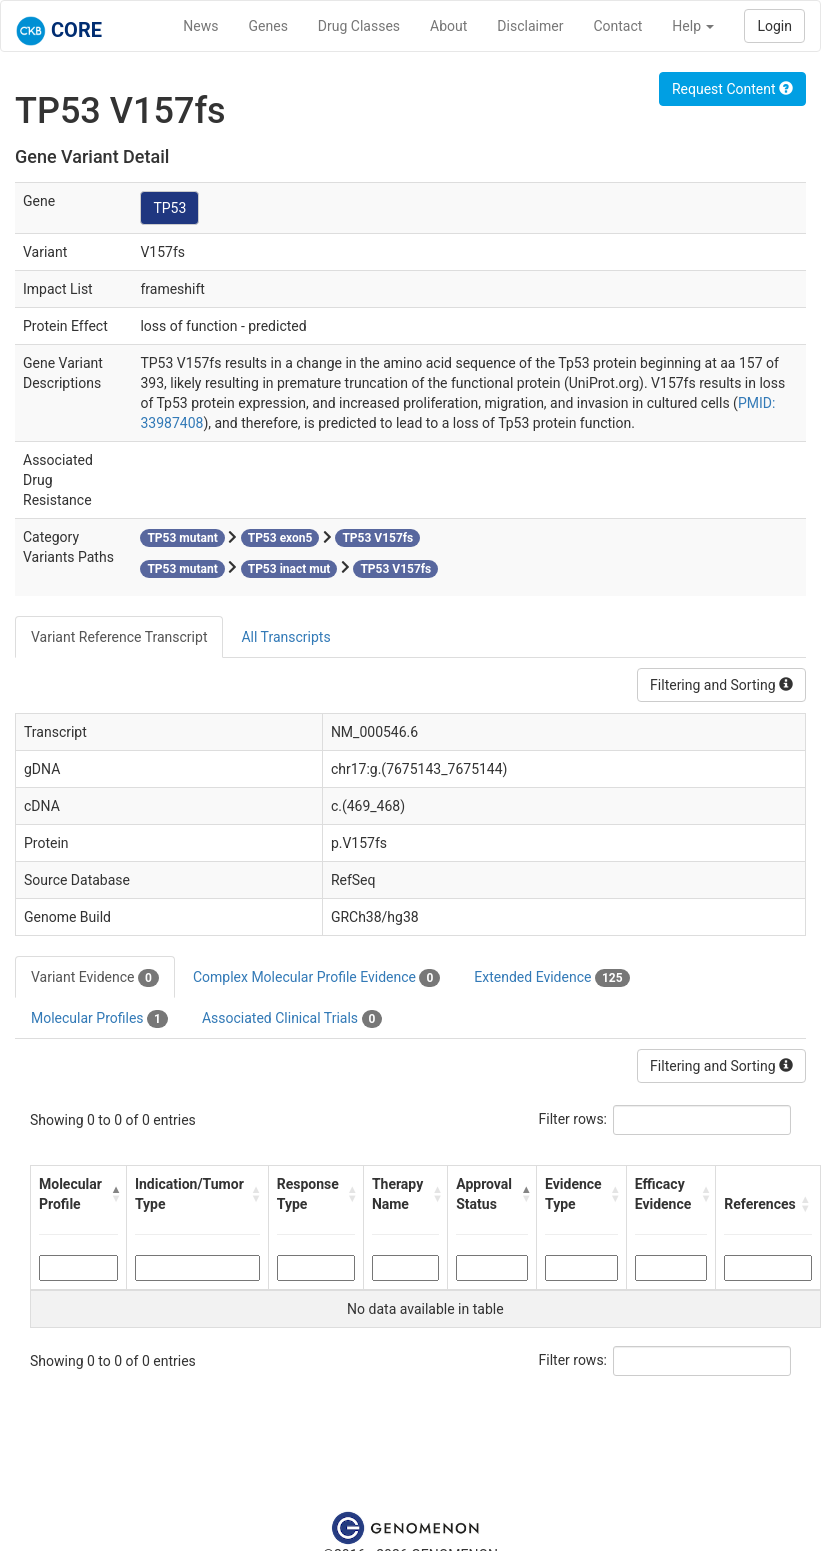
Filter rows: (573, 1119)
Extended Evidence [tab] (551, 978)
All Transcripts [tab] (285, 637)
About (448, 26)
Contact (617, 26)
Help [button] (693, 26)
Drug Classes (359, 26)
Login (774, 26)
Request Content (732, 89)
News (200, 26)
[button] (113, 1194)
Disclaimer (530, 26)
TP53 (169, 208)
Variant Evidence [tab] (95, 978)
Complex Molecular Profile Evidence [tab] (316, 978)
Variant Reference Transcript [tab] (119, 637)
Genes (268, 26)
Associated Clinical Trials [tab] (292, 1019)
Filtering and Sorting (721, 685)
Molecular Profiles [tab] (99, 1019)
